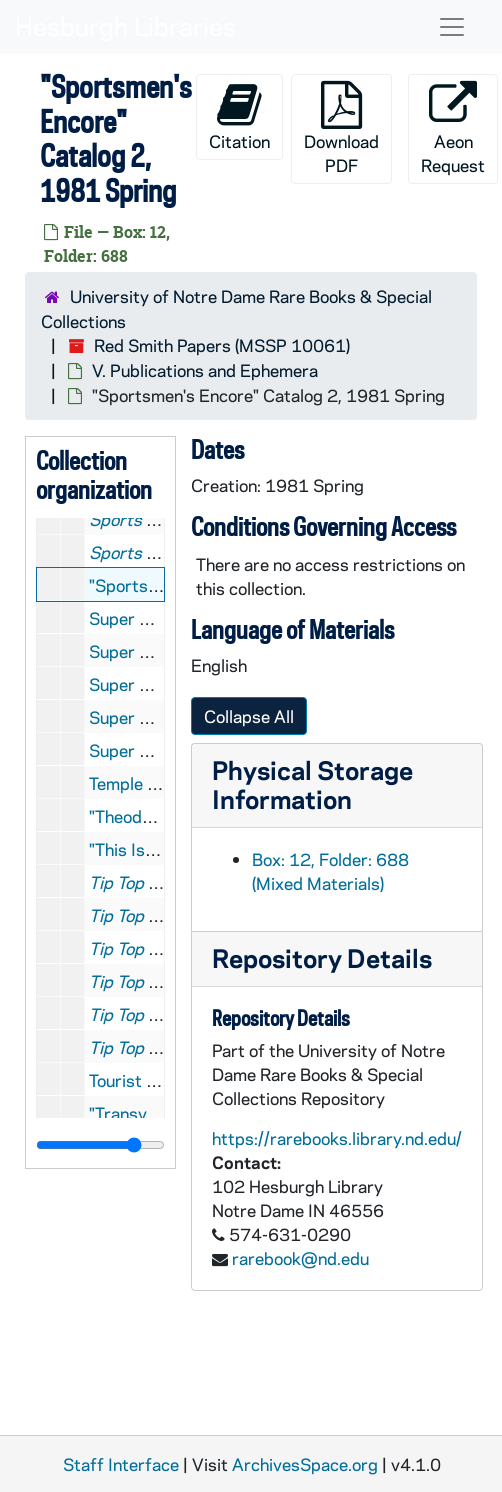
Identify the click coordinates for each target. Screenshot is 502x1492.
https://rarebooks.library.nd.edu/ (337, 1138)
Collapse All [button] (249, 716)
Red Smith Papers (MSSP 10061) (222, 345)
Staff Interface (121, 1464)
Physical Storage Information (312, 784)
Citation (239, 116)
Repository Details (322, 957)
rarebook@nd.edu (300, 1258)
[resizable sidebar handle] (100, 1145)
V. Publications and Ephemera (205, 370)
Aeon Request (453, 128)
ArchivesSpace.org (305, 1464)
